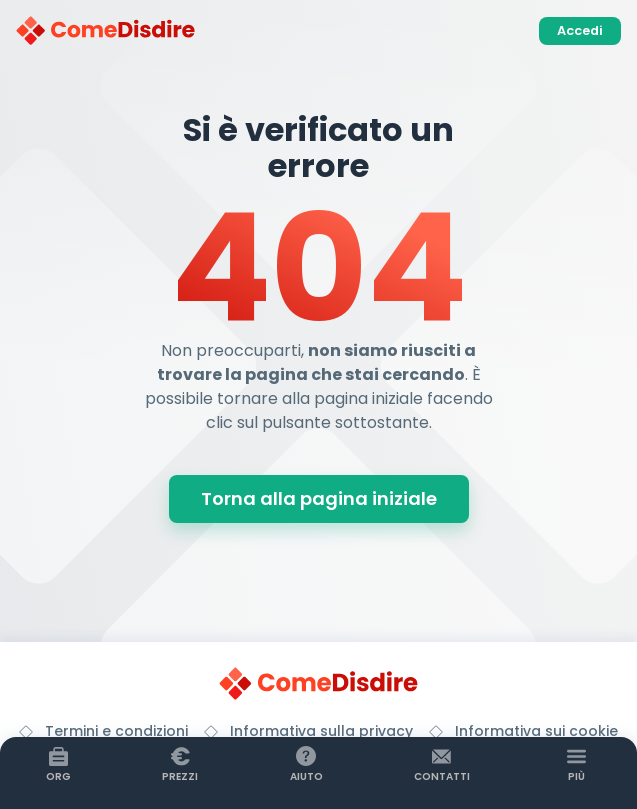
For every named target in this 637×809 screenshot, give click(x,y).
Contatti (442, 776)
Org (58, 776)
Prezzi (180, 776)
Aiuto (306, 776)
